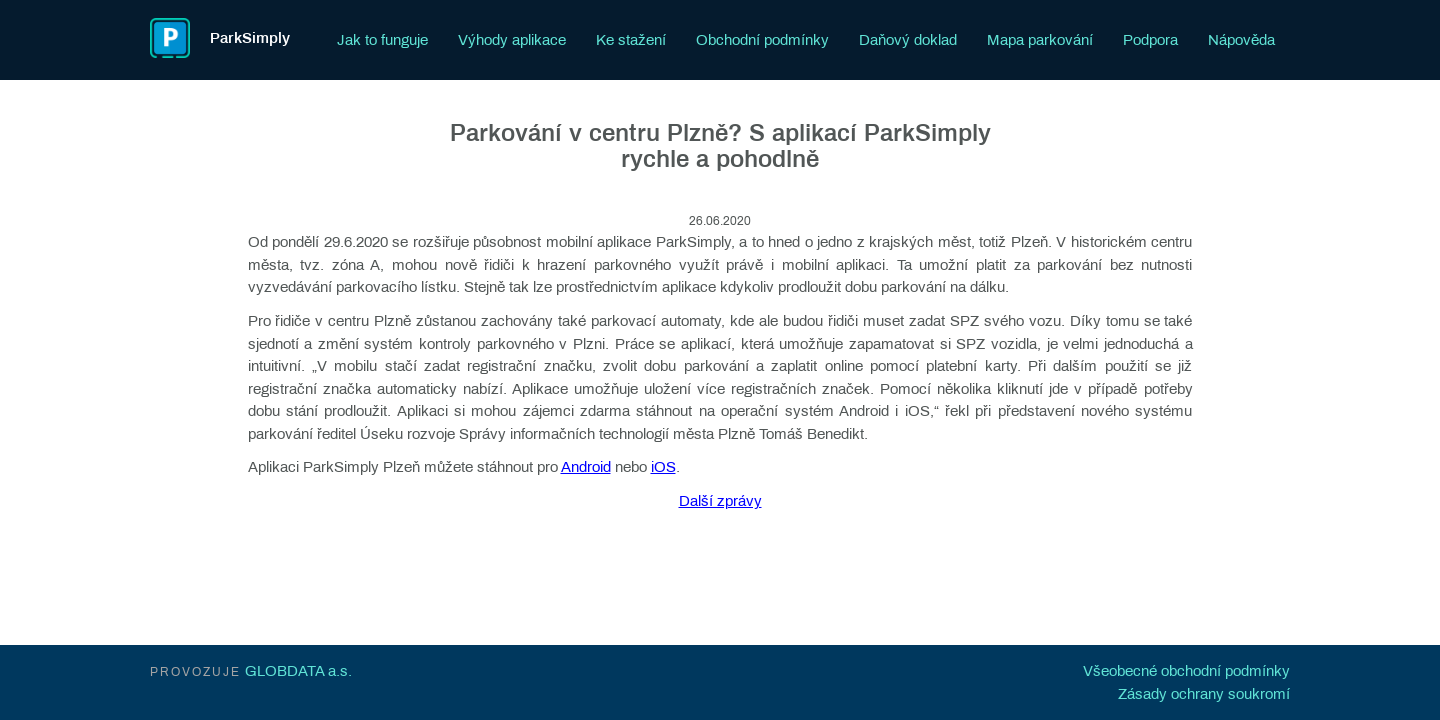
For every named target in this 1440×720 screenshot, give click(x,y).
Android (586, 467)
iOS (663, 467)
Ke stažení (631, 40)
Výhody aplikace (512, 40)
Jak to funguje (382, 40)
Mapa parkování (1040, 40)
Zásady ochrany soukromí (1204, 694)
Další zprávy (720, 501)
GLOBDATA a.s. (298, 671)
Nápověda (1241, 40)
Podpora (1150, 40)
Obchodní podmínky (762, 40)
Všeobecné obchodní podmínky (1186, 671)
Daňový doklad (908, 40)
